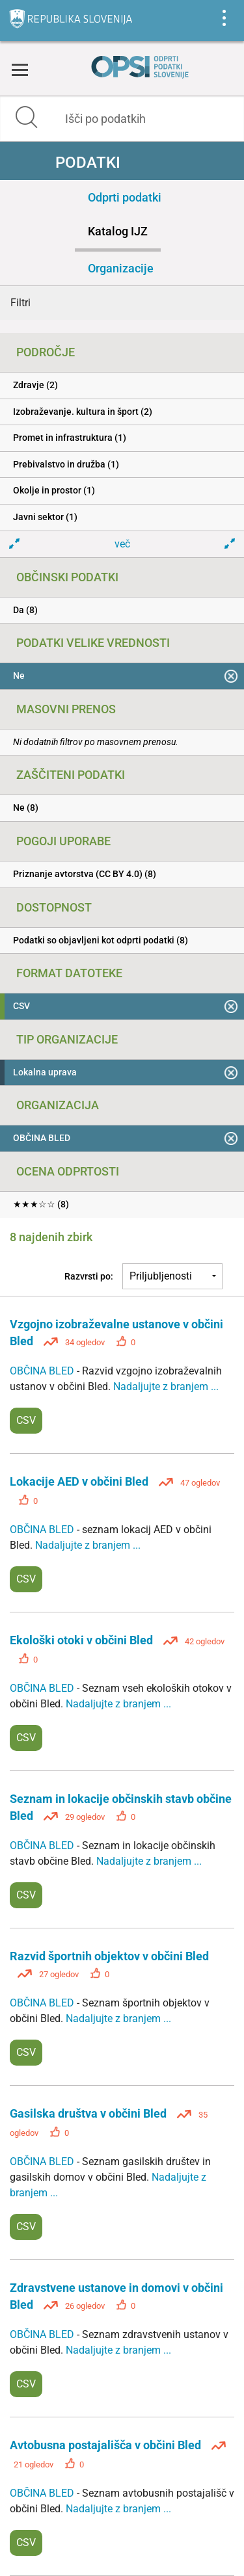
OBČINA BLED (43, 1371)
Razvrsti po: (88, 1276)
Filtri (20, 302)
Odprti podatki (124, 197)
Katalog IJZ (118, 231)
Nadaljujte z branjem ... (166, 1386)
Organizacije (121, 268)
